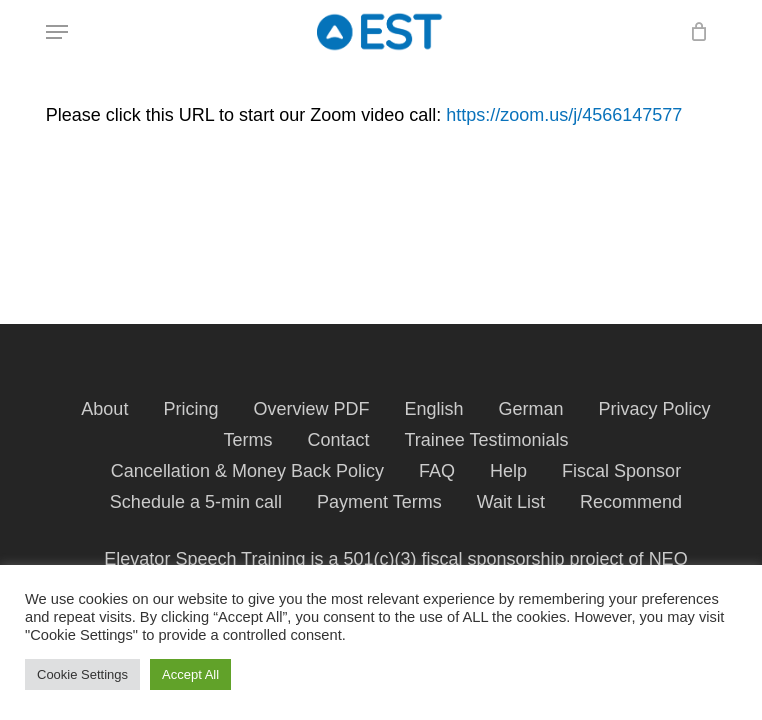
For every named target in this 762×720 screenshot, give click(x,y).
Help (508, 471)
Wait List (511, 502)
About (104, 409)
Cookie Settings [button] (82, 674)
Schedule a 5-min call (196, 502)
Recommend (631, 502)
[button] (57, 32)
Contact (338, 440)
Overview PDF (311, 409)
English (433, 409)
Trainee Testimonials (486, 440)
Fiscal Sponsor (621, 471)
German (531, 409)
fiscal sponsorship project (523, 559)
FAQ (437, 471)
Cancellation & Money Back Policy (247, 471)
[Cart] (693, 32)
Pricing (190, 409)
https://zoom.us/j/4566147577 (564, 115)
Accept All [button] (190, 674)
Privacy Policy (655, 409)
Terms (247, 440)
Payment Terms (379, 502)
